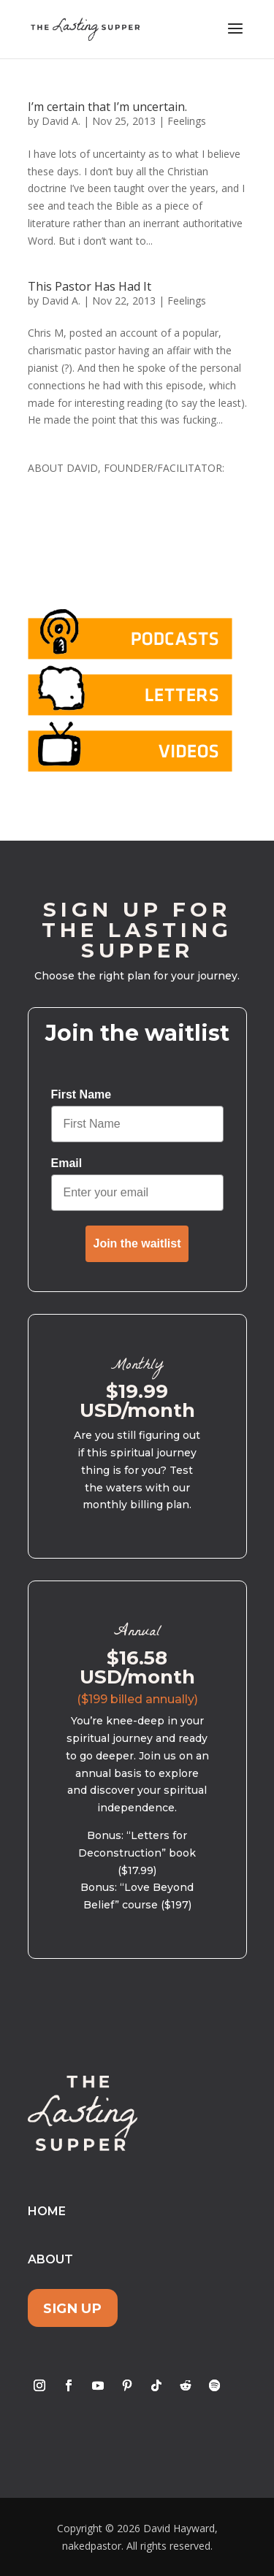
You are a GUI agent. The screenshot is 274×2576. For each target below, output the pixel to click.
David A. (61, 121)
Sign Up (72, 2307)
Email (67, 1163)
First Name (81, 1094)
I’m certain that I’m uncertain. (107, 107)
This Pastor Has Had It (89, 286)
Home (47, 2211)
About (50, 2259)
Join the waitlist (136, 1243)
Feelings (186, 121)
